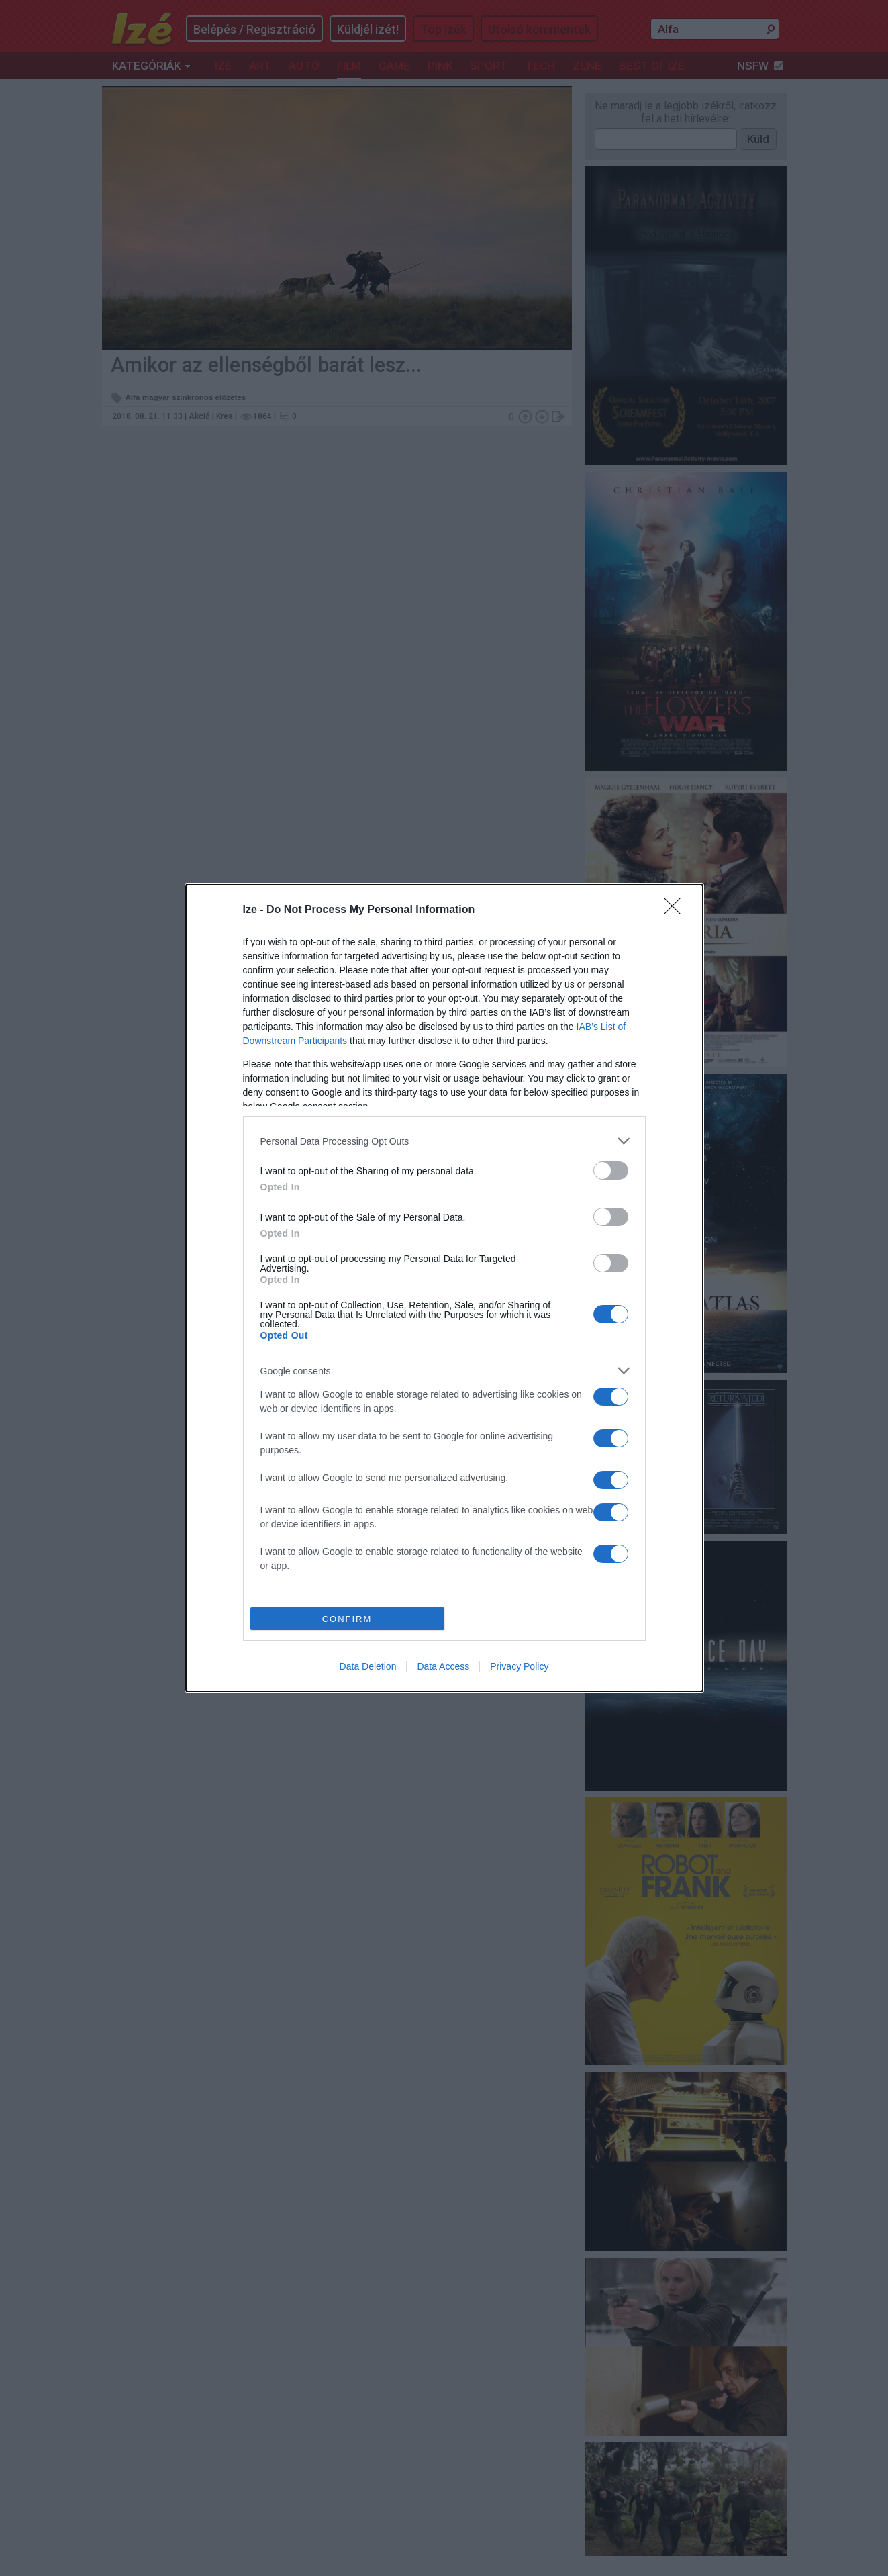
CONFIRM (347, 1619)
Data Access (443, 1666)
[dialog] (444, 1288)
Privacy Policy (519, 1666)
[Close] (676, 910)
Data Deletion (368, 1666)
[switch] (610, 1170)
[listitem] (444, 1141)
